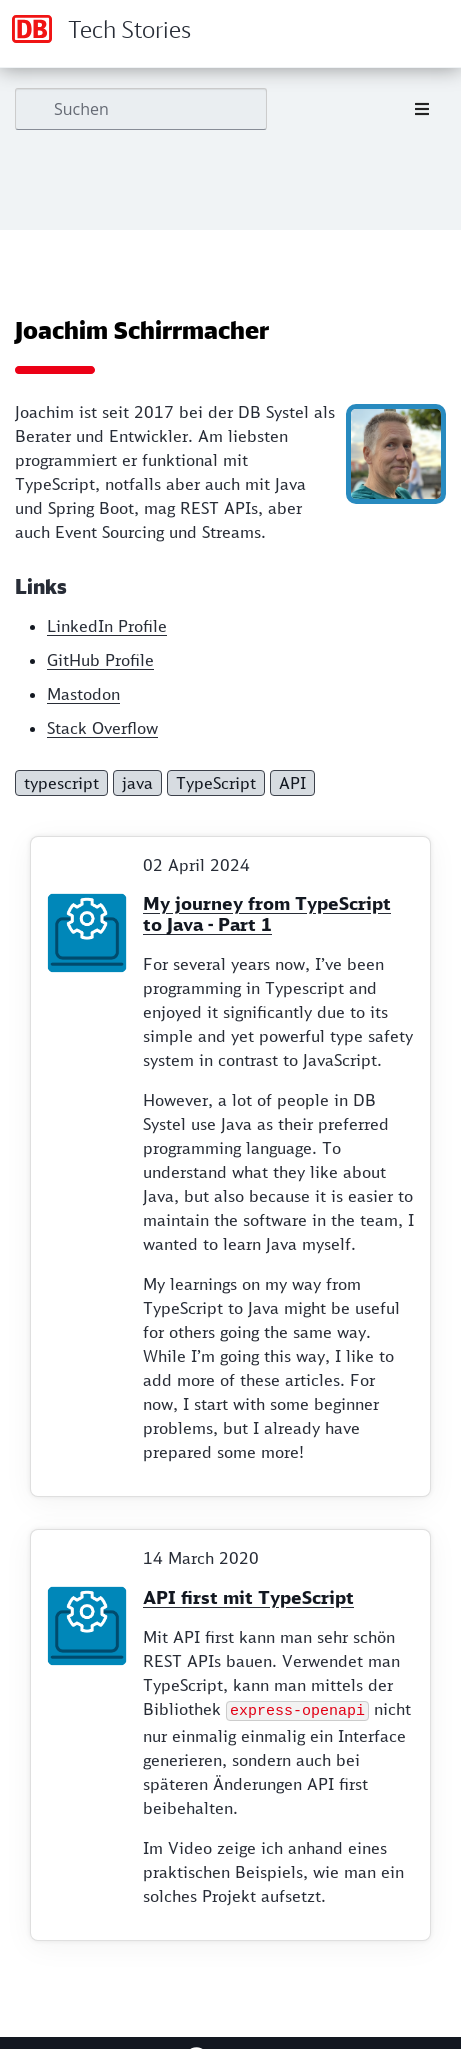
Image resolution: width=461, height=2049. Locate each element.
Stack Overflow (102, 729)
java (137, 784)
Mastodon (83, 695)
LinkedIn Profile (107, 627)
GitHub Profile (100, 661)
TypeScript (216, 784)
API (292, 784)
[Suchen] (141, 109)
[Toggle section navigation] (422, 109)
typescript (61, 784)
